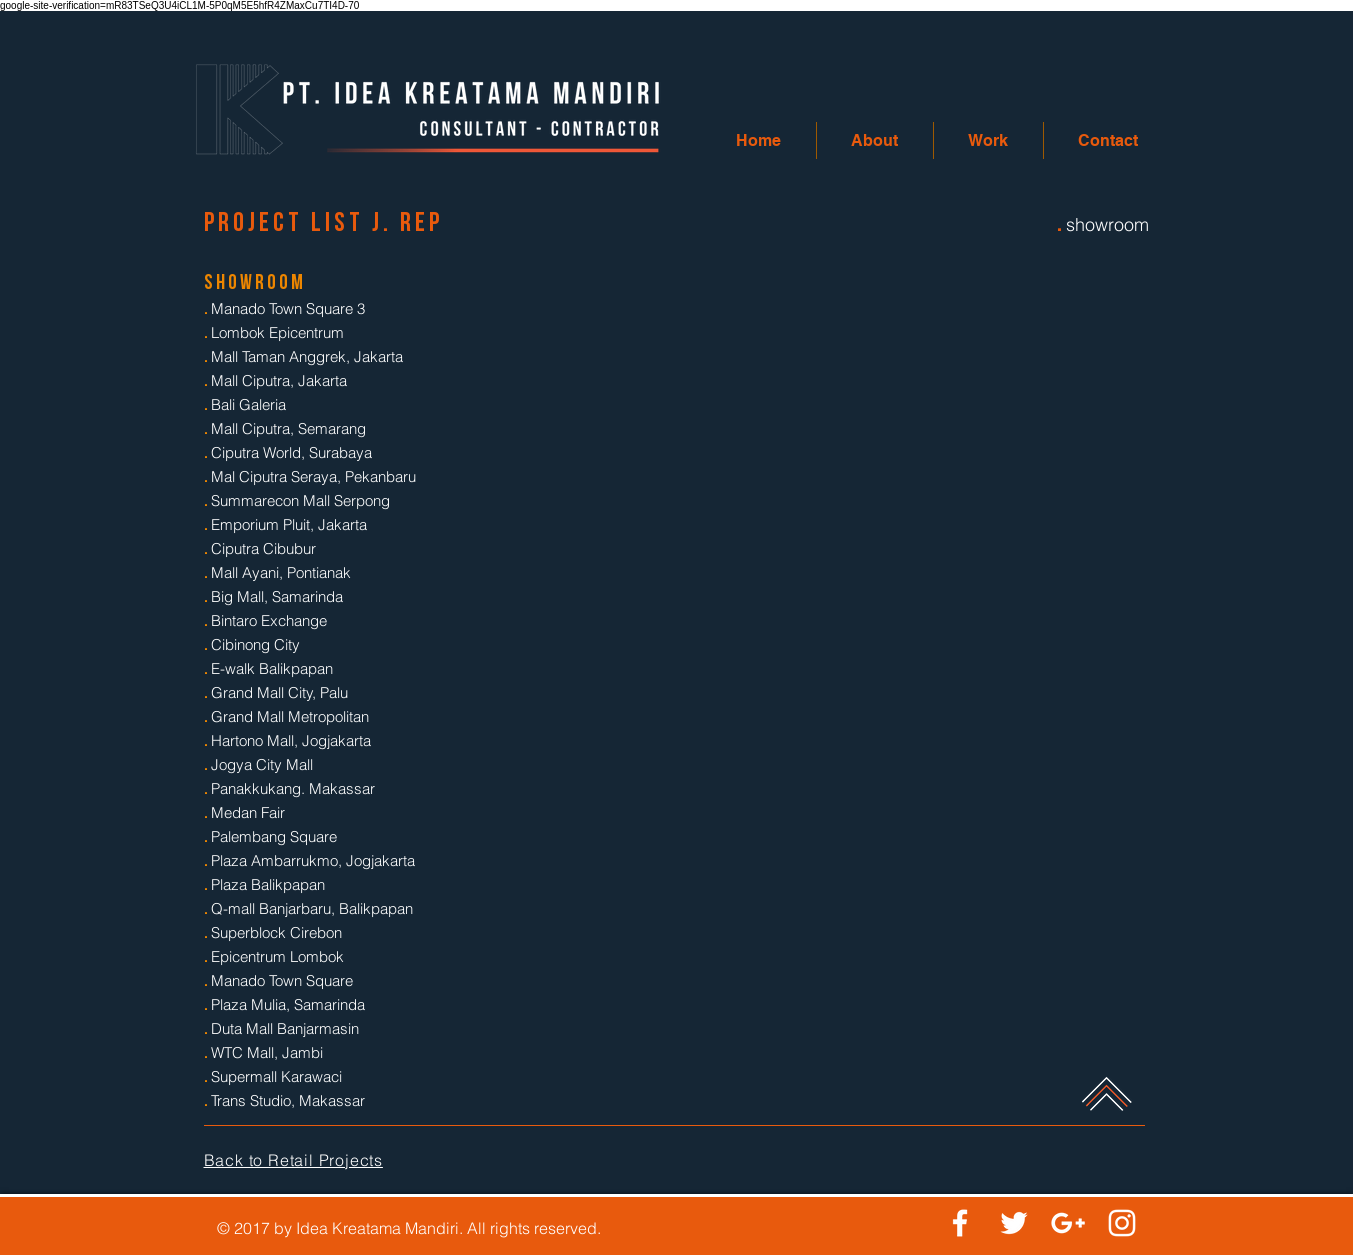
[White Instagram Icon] (1122, 1223)
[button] (875, 140)
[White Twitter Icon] (1014, 1223)
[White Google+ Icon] (1068, 1223)
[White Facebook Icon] (960, 1223)
